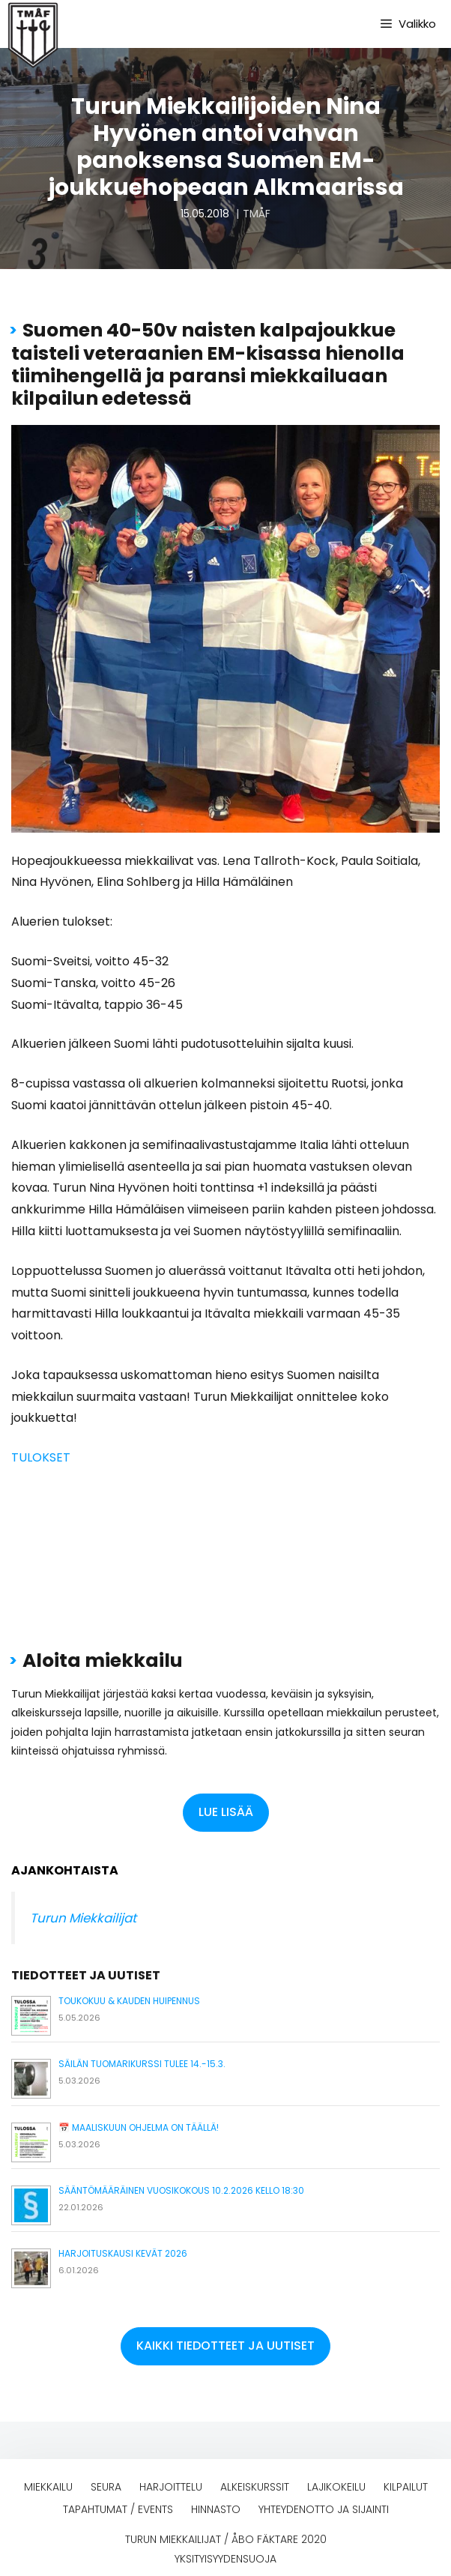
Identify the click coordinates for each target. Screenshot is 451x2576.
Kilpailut (406, 2486)
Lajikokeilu (336, 2486)
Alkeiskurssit (254, 2486)
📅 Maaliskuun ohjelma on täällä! (138, 2127)
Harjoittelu (170, 2486)
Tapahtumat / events (118, 2509)
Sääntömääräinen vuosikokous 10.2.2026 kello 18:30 (181, 2190)
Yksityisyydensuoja (225, 2558)
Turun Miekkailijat (83, 1918)
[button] (226, 1813)
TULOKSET (40, 1457)
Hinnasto (215, 2509)
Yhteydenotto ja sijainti (323, 2509)
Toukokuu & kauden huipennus (129, 2000)
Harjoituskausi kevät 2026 (122, 2253)
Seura (106, 2486)
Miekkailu (48, 2486)
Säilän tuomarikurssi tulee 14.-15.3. (142, 2063)
